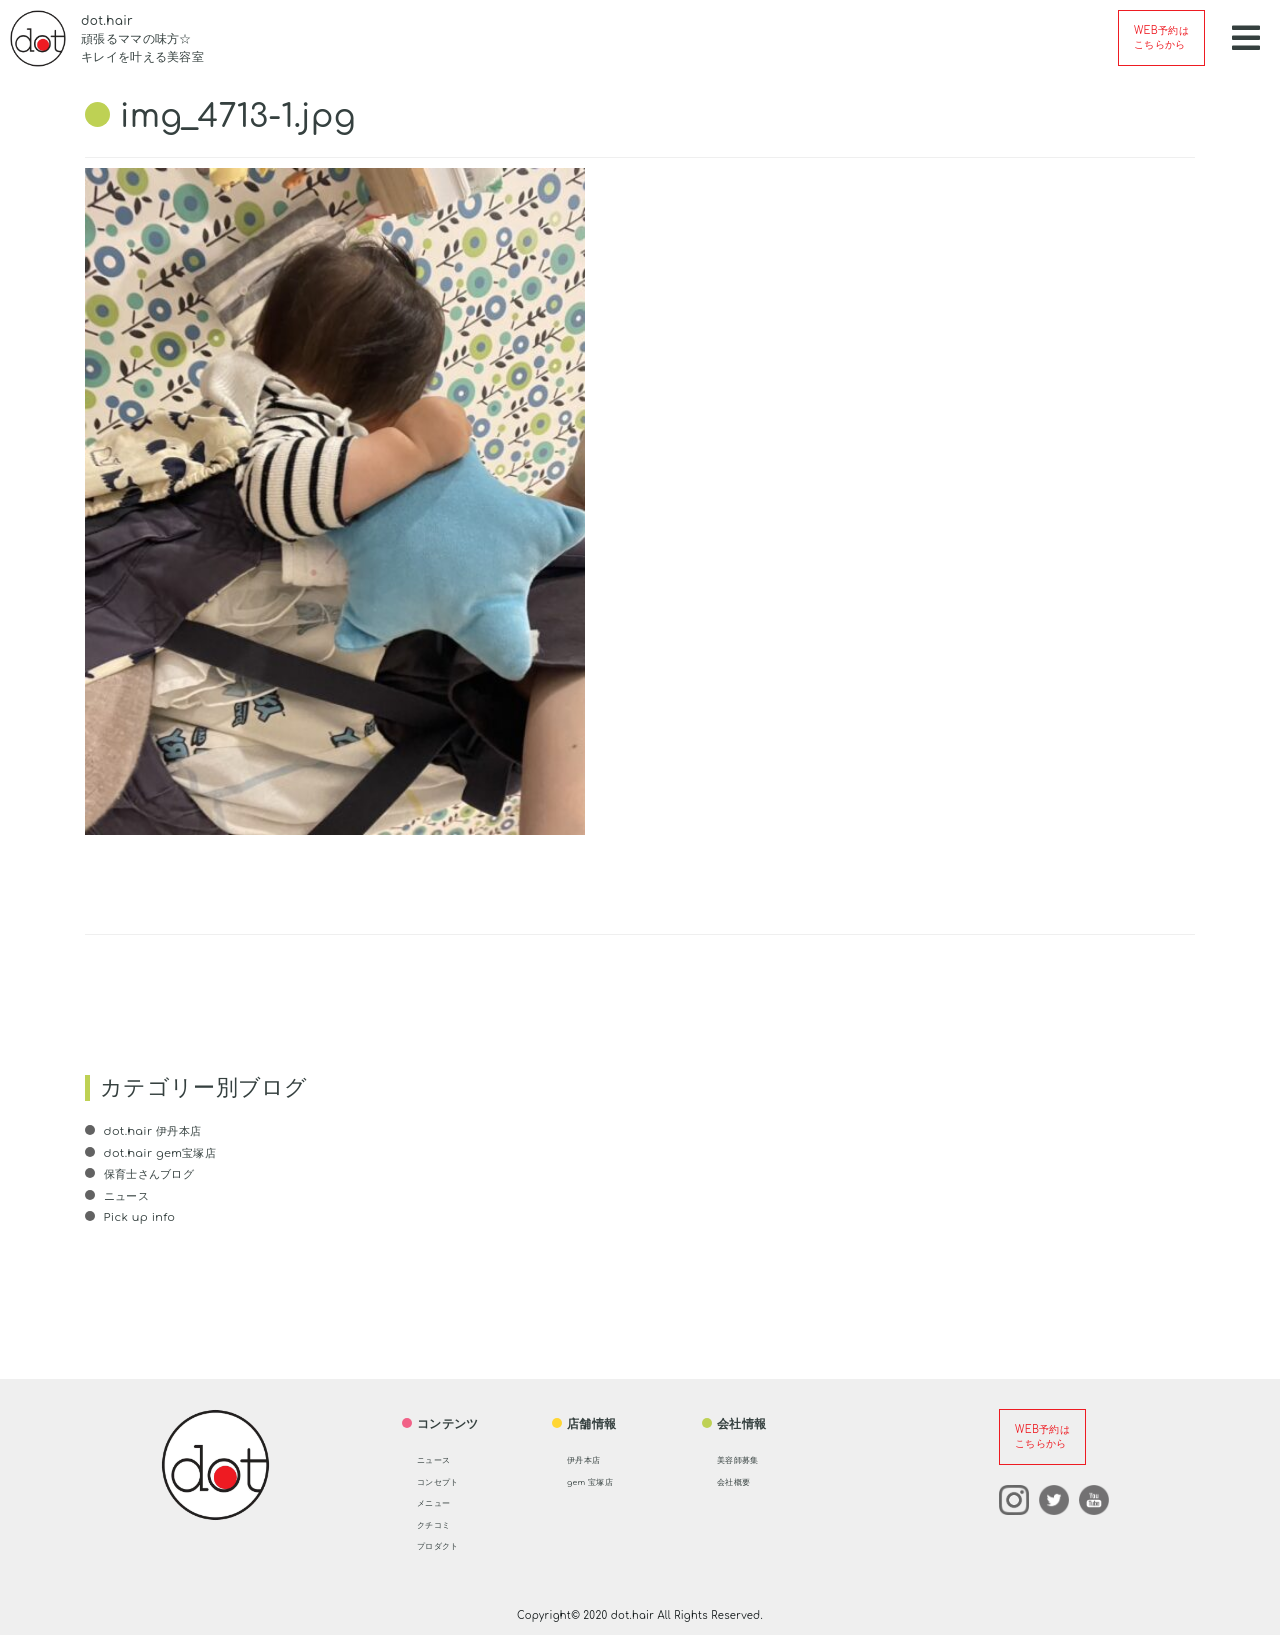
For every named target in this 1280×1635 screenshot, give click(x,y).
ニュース (126, 1196)
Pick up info (140, 1217)
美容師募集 (748, 1459)
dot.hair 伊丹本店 (154, 1131)
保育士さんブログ (151, 1174)
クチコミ (441, 1524)
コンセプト (448, 1481)
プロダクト (448, 1545)
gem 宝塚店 (601, 1481)
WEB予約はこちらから (1161, 37)
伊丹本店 (591, 1459)
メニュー (441, 1502)
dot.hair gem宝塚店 (162, 1153)
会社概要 (741, 1481)
